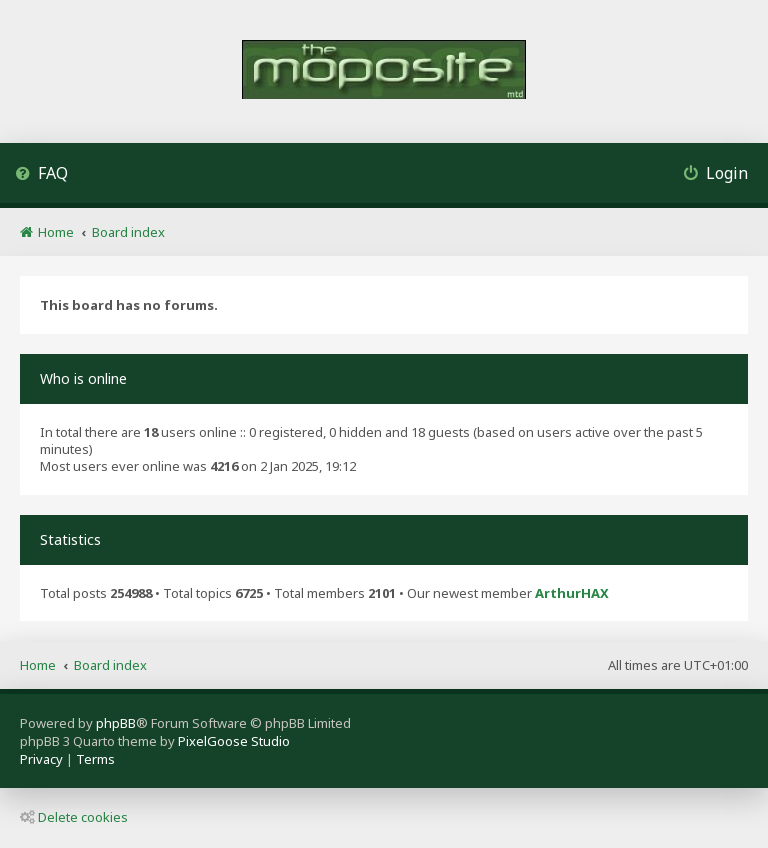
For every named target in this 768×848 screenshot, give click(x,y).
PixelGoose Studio (234, 741)
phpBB (116, 723)
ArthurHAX (572, 593)
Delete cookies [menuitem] (74, 817)
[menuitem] (41, 175)
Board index (110, 665)
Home (38, 665)
